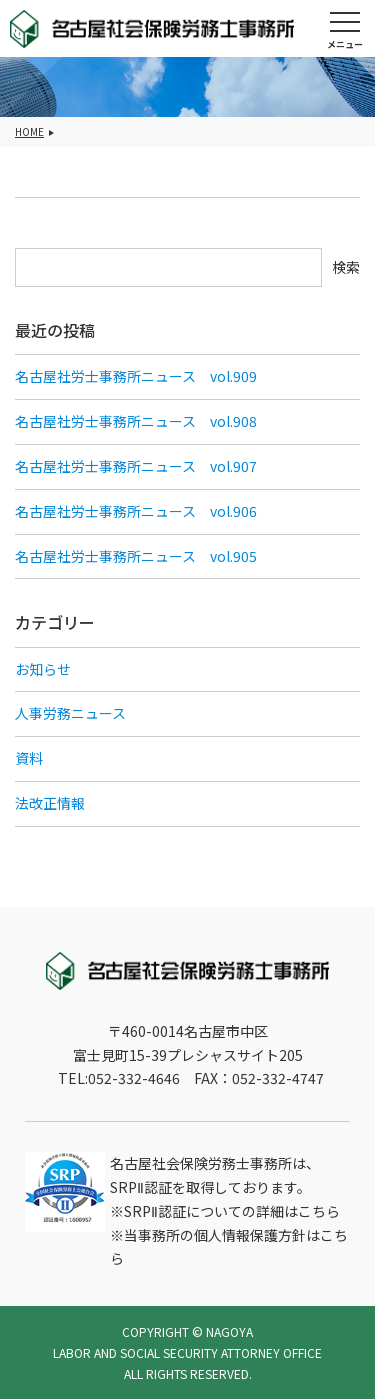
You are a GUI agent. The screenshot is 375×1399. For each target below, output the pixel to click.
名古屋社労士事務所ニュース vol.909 (136, 376)
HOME (29, 131)
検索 (346, 267)
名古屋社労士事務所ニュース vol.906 (136, 511)
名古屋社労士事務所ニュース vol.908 (136, 421)
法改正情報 (50, 803)
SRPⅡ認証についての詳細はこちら (232, 1211)
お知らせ (43, 669)
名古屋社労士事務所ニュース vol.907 (136, 466)
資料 (29, 758)
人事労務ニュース (70, 713)
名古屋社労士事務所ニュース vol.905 (136, 556)
